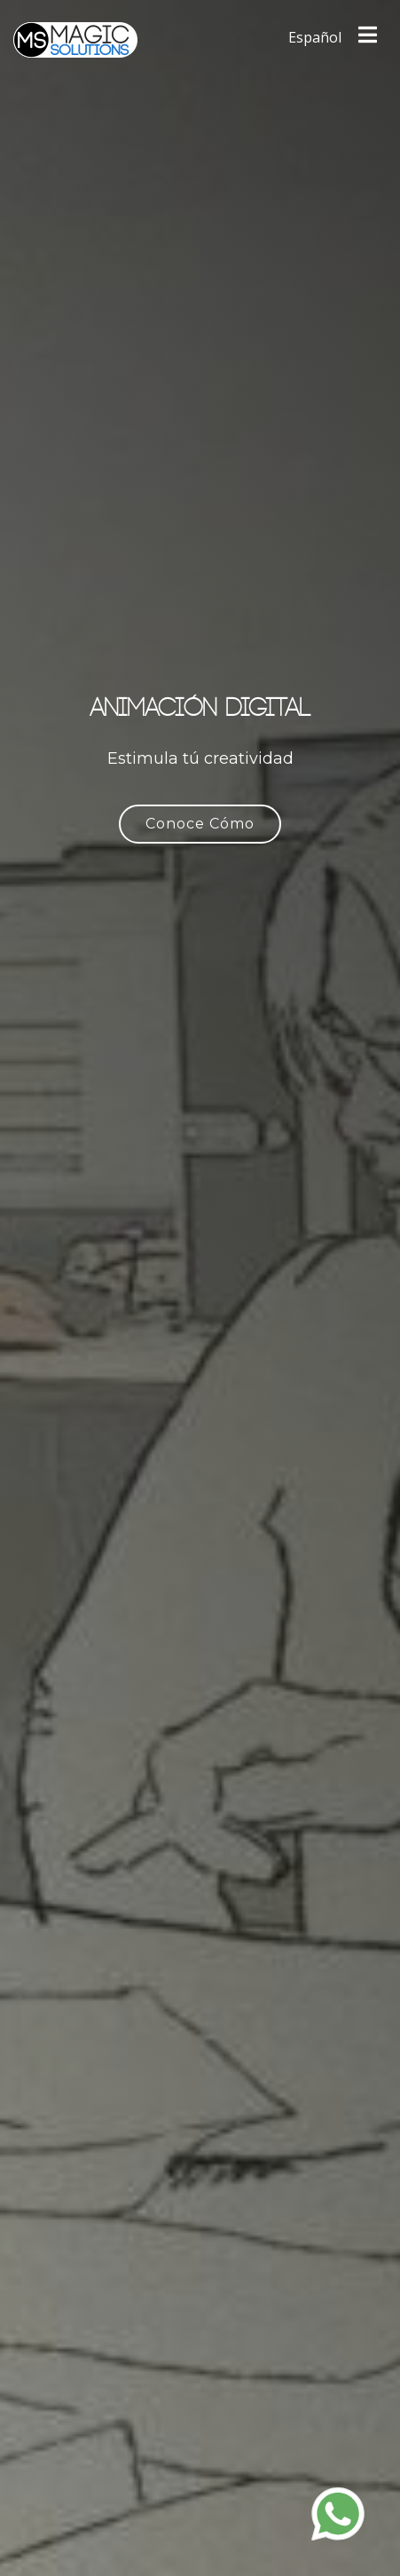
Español (314, 37)
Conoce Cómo (200, 823)
